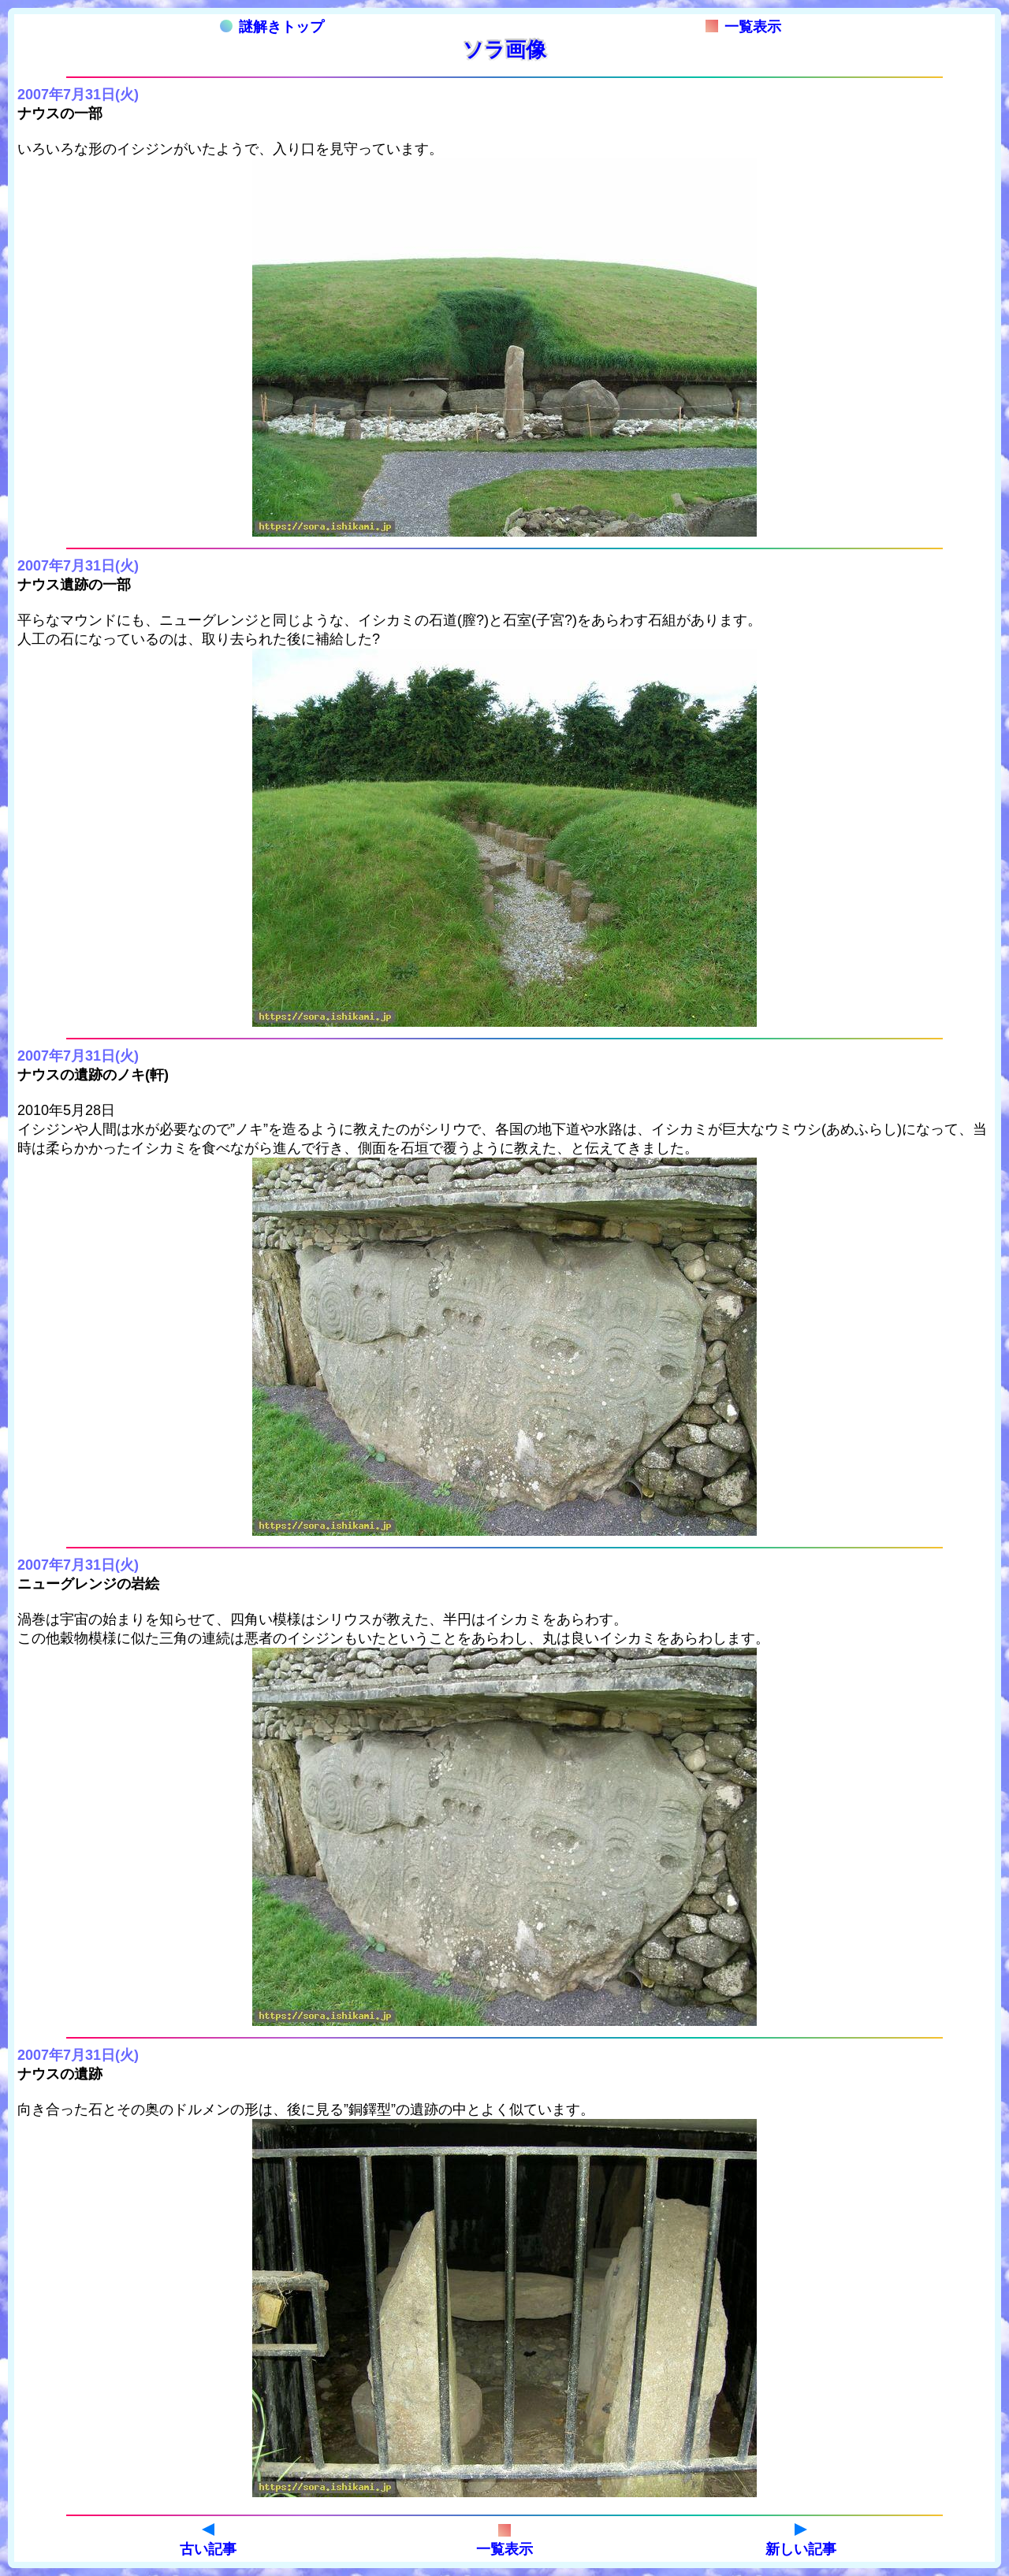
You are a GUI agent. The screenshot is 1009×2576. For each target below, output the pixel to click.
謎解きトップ (272, 27)
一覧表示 (743, 27)
